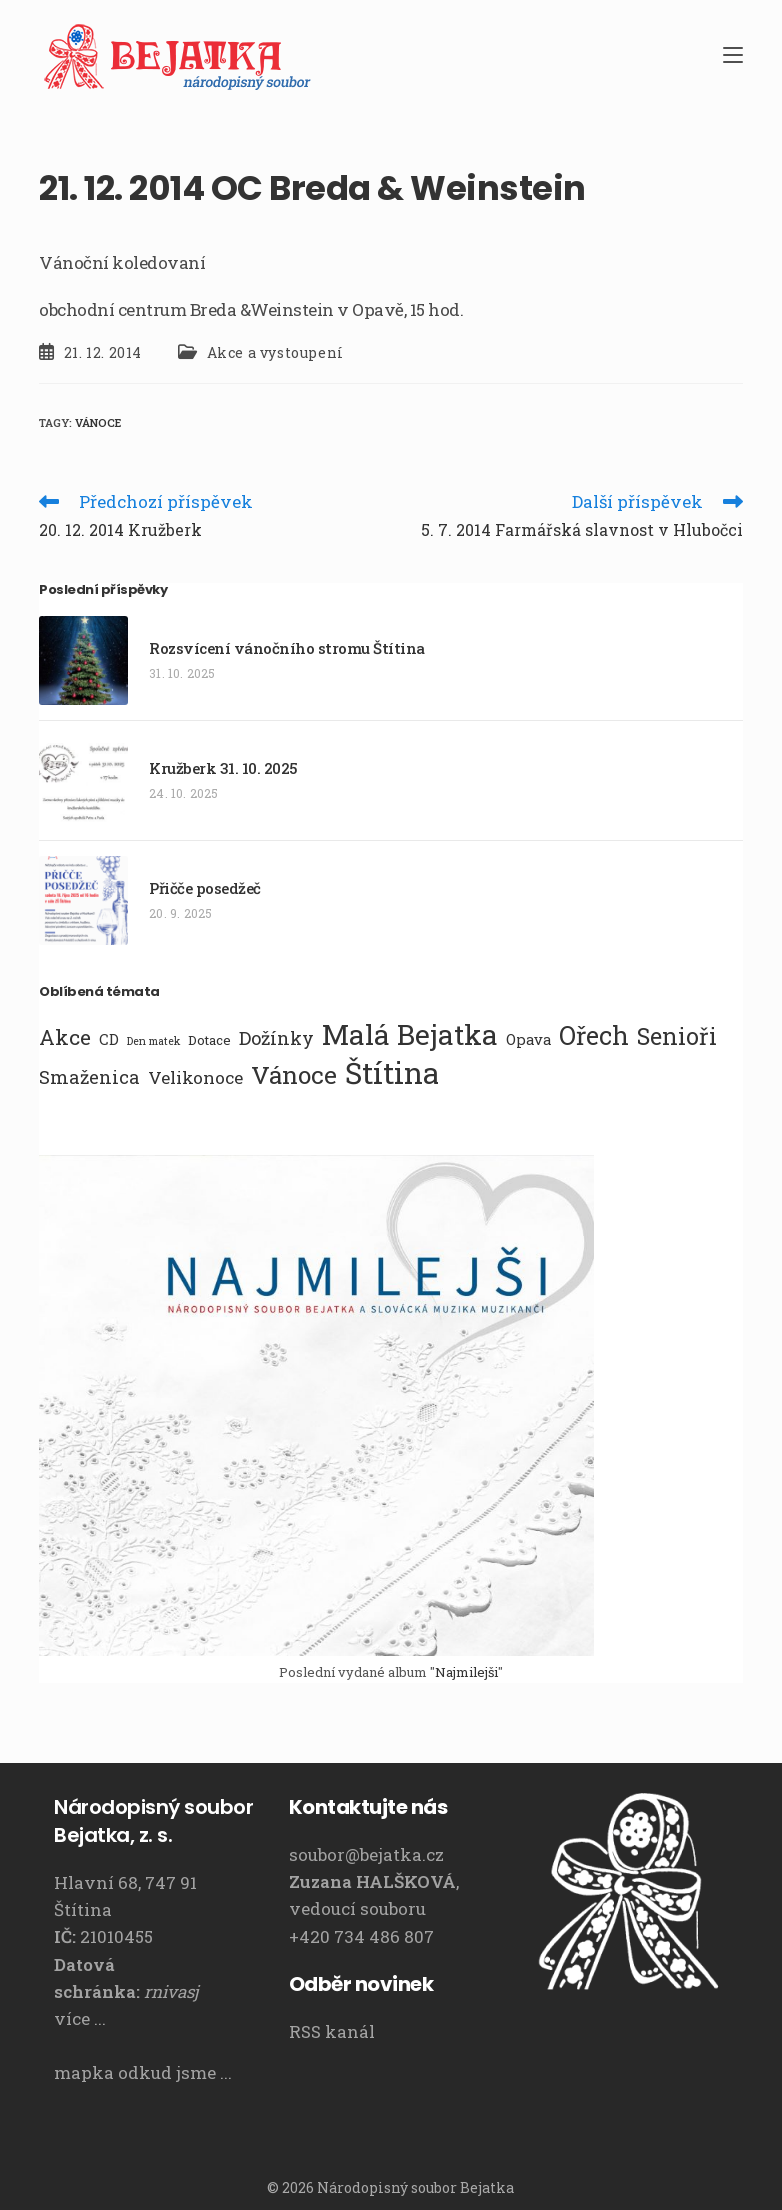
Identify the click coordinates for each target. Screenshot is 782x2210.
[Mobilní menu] (733, 55)
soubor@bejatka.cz (366, 1854)
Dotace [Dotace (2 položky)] (209, 1040)
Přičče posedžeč (205, 888)
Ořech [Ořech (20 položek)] (594, 1036)
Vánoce (98, 422)
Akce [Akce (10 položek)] (65, 1037)
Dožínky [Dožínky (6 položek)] (276, 1038)
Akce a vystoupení (275, 352)
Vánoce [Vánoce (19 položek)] (294, 1075)
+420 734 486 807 (361, 1936)
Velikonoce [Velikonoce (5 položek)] (195, 1077)
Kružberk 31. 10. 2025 (223, 768)
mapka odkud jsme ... (143, 2072)
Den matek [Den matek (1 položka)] (153, 1041)
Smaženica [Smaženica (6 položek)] (89, 1077)
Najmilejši (466, 1672)
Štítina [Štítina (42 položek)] (392, 1073)
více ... (80, 2018)
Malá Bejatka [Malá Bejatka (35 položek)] (410, 1034)
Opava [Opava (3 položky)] (528, 1039)
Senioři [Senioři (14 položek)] (677, 1036)
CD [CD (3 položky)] (109, 1039)
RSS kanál (332, 2031)
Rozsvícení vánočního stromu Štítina (287, 648)
